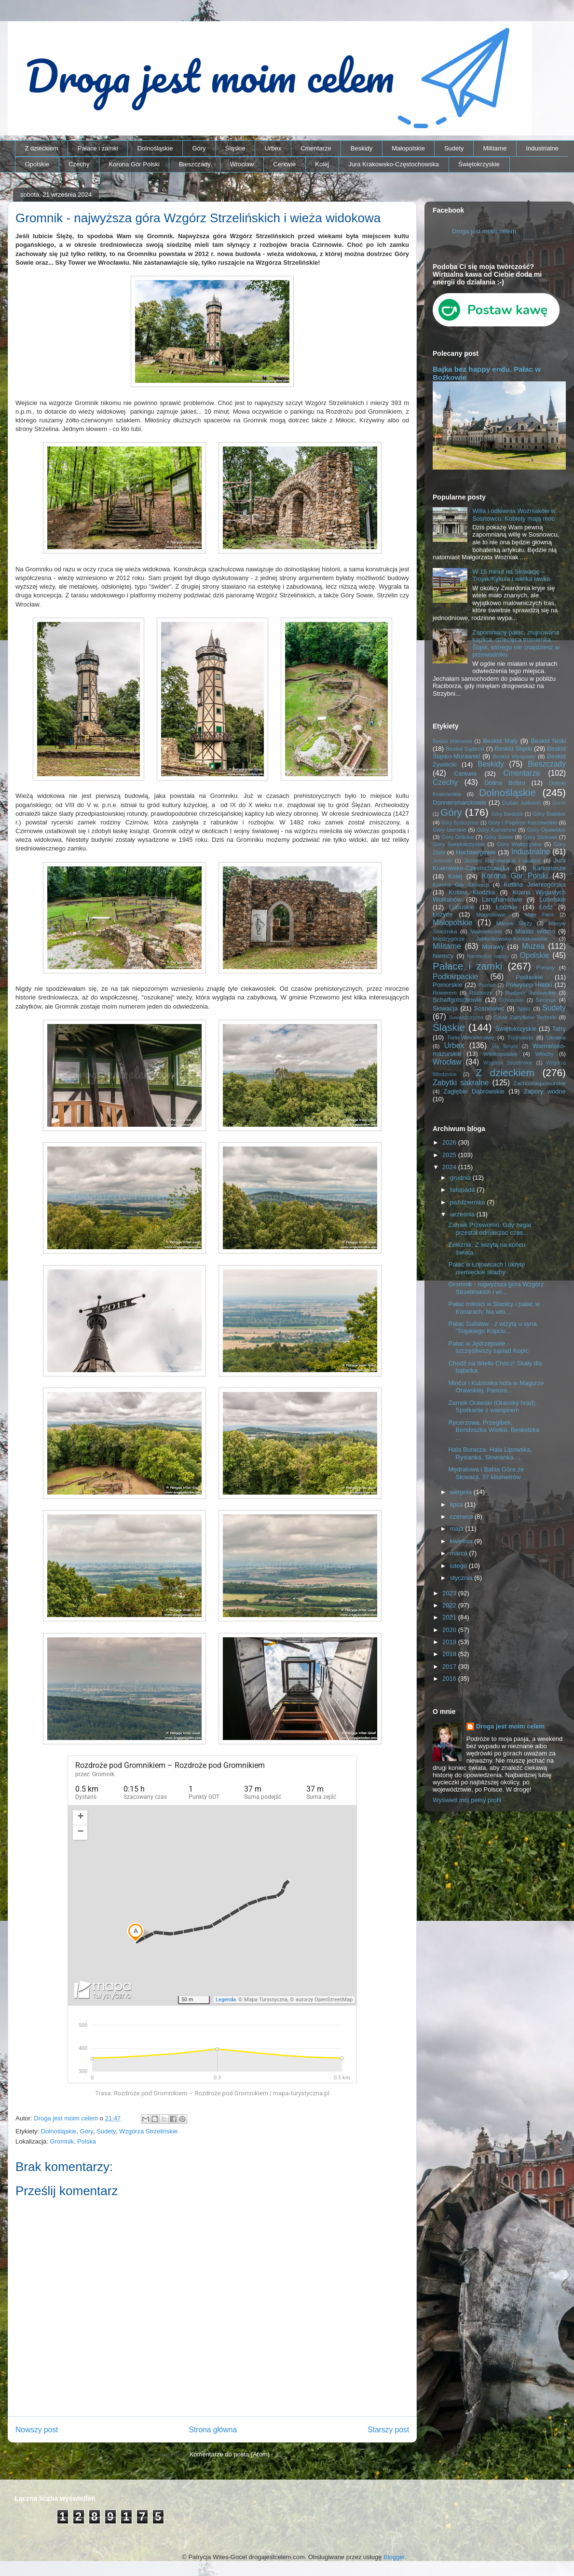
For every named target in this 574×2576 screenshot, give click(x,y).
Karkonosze (549, 868)
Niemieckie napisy (487, 956)
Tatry (559, 1028)
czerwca (462, 1516)
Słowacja (445, 1008)
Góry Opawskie (546, 829)
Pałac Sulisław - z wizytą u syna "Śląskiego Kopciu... (492, 1327)
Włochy (544, 1054)
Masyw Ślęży (514, 923)
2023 (450, 1593)
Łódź (546, 907)
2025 (450, 1155)
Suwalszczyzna (466, 1017)
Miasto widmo (535, 931)
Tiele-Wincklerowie (470, 1037)
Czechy (78, 164)
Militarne (494, 148)
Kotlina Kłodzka (472, 892)
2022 (450, 1605)
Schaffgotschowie (457, 999)
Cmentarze (316, 148)
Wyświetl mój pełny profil (467, 1800)
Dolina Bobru (504, 782)
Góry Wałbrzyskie (519, 844)
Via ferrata (505, 1046)
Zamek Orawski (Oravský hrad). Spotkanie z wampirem (492, 1406)
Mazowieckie (486, 931)
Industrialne (542, 148)
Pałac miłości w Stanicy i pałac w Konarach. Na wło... (493, 1307)
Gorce (559, 803)
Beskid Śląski (514, 748)
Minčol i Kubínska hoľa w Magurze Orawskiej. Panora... (496, 1386)
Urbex (272, 148)
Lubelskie (552, 899)
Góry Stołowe (540, 837)
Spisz (524, 1008)
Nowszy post (36, 2430)
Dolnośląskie (155, 148)
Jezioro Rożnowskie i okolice (502, 860)
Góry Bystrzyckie (460, 822)
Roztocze (481, 992)
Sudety (454, 148)
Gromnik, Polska (73, 2141)
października (468, 1202)
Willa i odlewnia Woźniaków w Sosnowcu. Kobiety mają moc (513, 514)
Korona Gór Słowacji (461, 884)
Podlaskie (529, 977)
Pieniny (545, 967)
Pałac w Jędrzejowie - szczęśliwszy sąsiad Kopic (488, 1347)
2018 (450, 1654)
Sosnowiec (489, 1008)
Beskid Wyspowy (514, 756)
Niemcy (443, 955)
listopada (463, 1189)
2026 (450, 1142)
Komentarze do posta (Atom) (230, 2454)
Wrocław (242, 164)
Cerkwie (284, 164)
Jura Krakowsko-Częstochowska (393, 164)
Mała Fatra (539, 914)
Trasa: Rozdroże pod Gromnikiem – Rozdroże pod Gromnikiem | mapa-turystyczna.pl (212, 2093)
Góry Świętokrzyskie (459, 844)
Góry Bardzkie (507, 814)
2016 (450, 1678)
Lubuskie (461, 907)
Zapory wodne (545, 1091)
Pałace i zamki (98, 148)
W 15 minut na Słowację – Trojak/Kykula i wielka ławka (511, 575)
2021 (450, 1617)
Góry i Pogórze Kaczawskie (523, 822)
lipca (457, 1504)
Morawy (493, 946)
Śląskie (235, 148)
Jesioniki (442, 860)
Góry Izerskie (449, 829)
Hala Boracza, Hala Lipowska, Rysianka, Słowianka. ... (490, 1453)
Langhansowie (502, 899)
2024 (450, 1167)
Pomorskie (447, 984)
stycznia (462, 1577)
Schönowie (511, 1000)
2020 (450, 1629)
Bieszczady (195, 164)
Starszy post (388, 2430)
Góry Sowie (498, 837)
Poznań (486, 985)
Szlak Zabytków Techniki (524, 1017)
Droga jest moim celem (484, 231)
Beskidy (362, 148)
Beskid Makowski (452, 741)
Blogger (394, 2557)
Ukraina (556, 1037)
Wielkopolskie (500, 1054)
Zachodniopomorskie (540, 1083)
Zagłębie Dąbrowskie (473, 1091)
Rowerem (445, 992)
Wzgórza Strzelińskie (148, 2131)
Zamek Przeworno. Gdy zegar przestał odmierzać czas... (490, 1228)
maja (457, 1528)
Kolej (322, 164)
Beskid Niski (548, 740)
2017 (450, 1666)
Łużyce (442, 914)
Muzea (533, 946)
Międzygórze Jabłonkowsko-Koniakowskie (490, 938)
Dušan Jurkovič (521, 802)
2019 (450, 1641)
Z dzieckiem (41, 148)
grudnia (461, 1177)
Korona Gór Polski (134, 164)
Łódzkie (507, 907)
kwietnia (462, 1541)
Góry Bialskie (549, 813)
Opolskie (37, 164)
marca (459, 1553)
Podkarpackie (455, 976)
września (463, 1214)
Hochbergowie (476, 852)
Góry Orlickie (457, 837)
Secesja (546, 1000)
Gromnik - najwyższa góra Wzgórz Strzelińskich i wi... (496, 1288)
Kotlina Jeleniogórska (535, 884)
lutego (459, 1565)
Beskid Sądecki (465, 748)
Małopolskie (408, 148)
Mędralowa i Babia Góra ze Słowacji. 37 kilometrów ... (488, 1473)
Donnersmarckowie (459, 802)
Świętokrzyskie (479, 164)
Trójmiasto (520, 1037)
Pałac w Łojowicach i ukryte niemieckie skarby (486, 1268)
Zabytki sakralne (461, 1083)
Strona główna (213, 2430)
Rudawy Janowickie (531, 992)
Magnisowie (491, 914)
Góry (198, 148)
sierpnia (462, 1492)
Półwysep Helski (529, 984)
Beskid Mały (500, 740)
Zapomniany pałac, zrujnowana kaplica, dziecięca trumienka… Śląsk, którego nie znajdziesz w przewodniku (516, 644)
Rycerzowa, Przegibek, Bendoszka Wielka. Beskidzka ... (493, 1430)
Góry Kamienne (497, 829)
